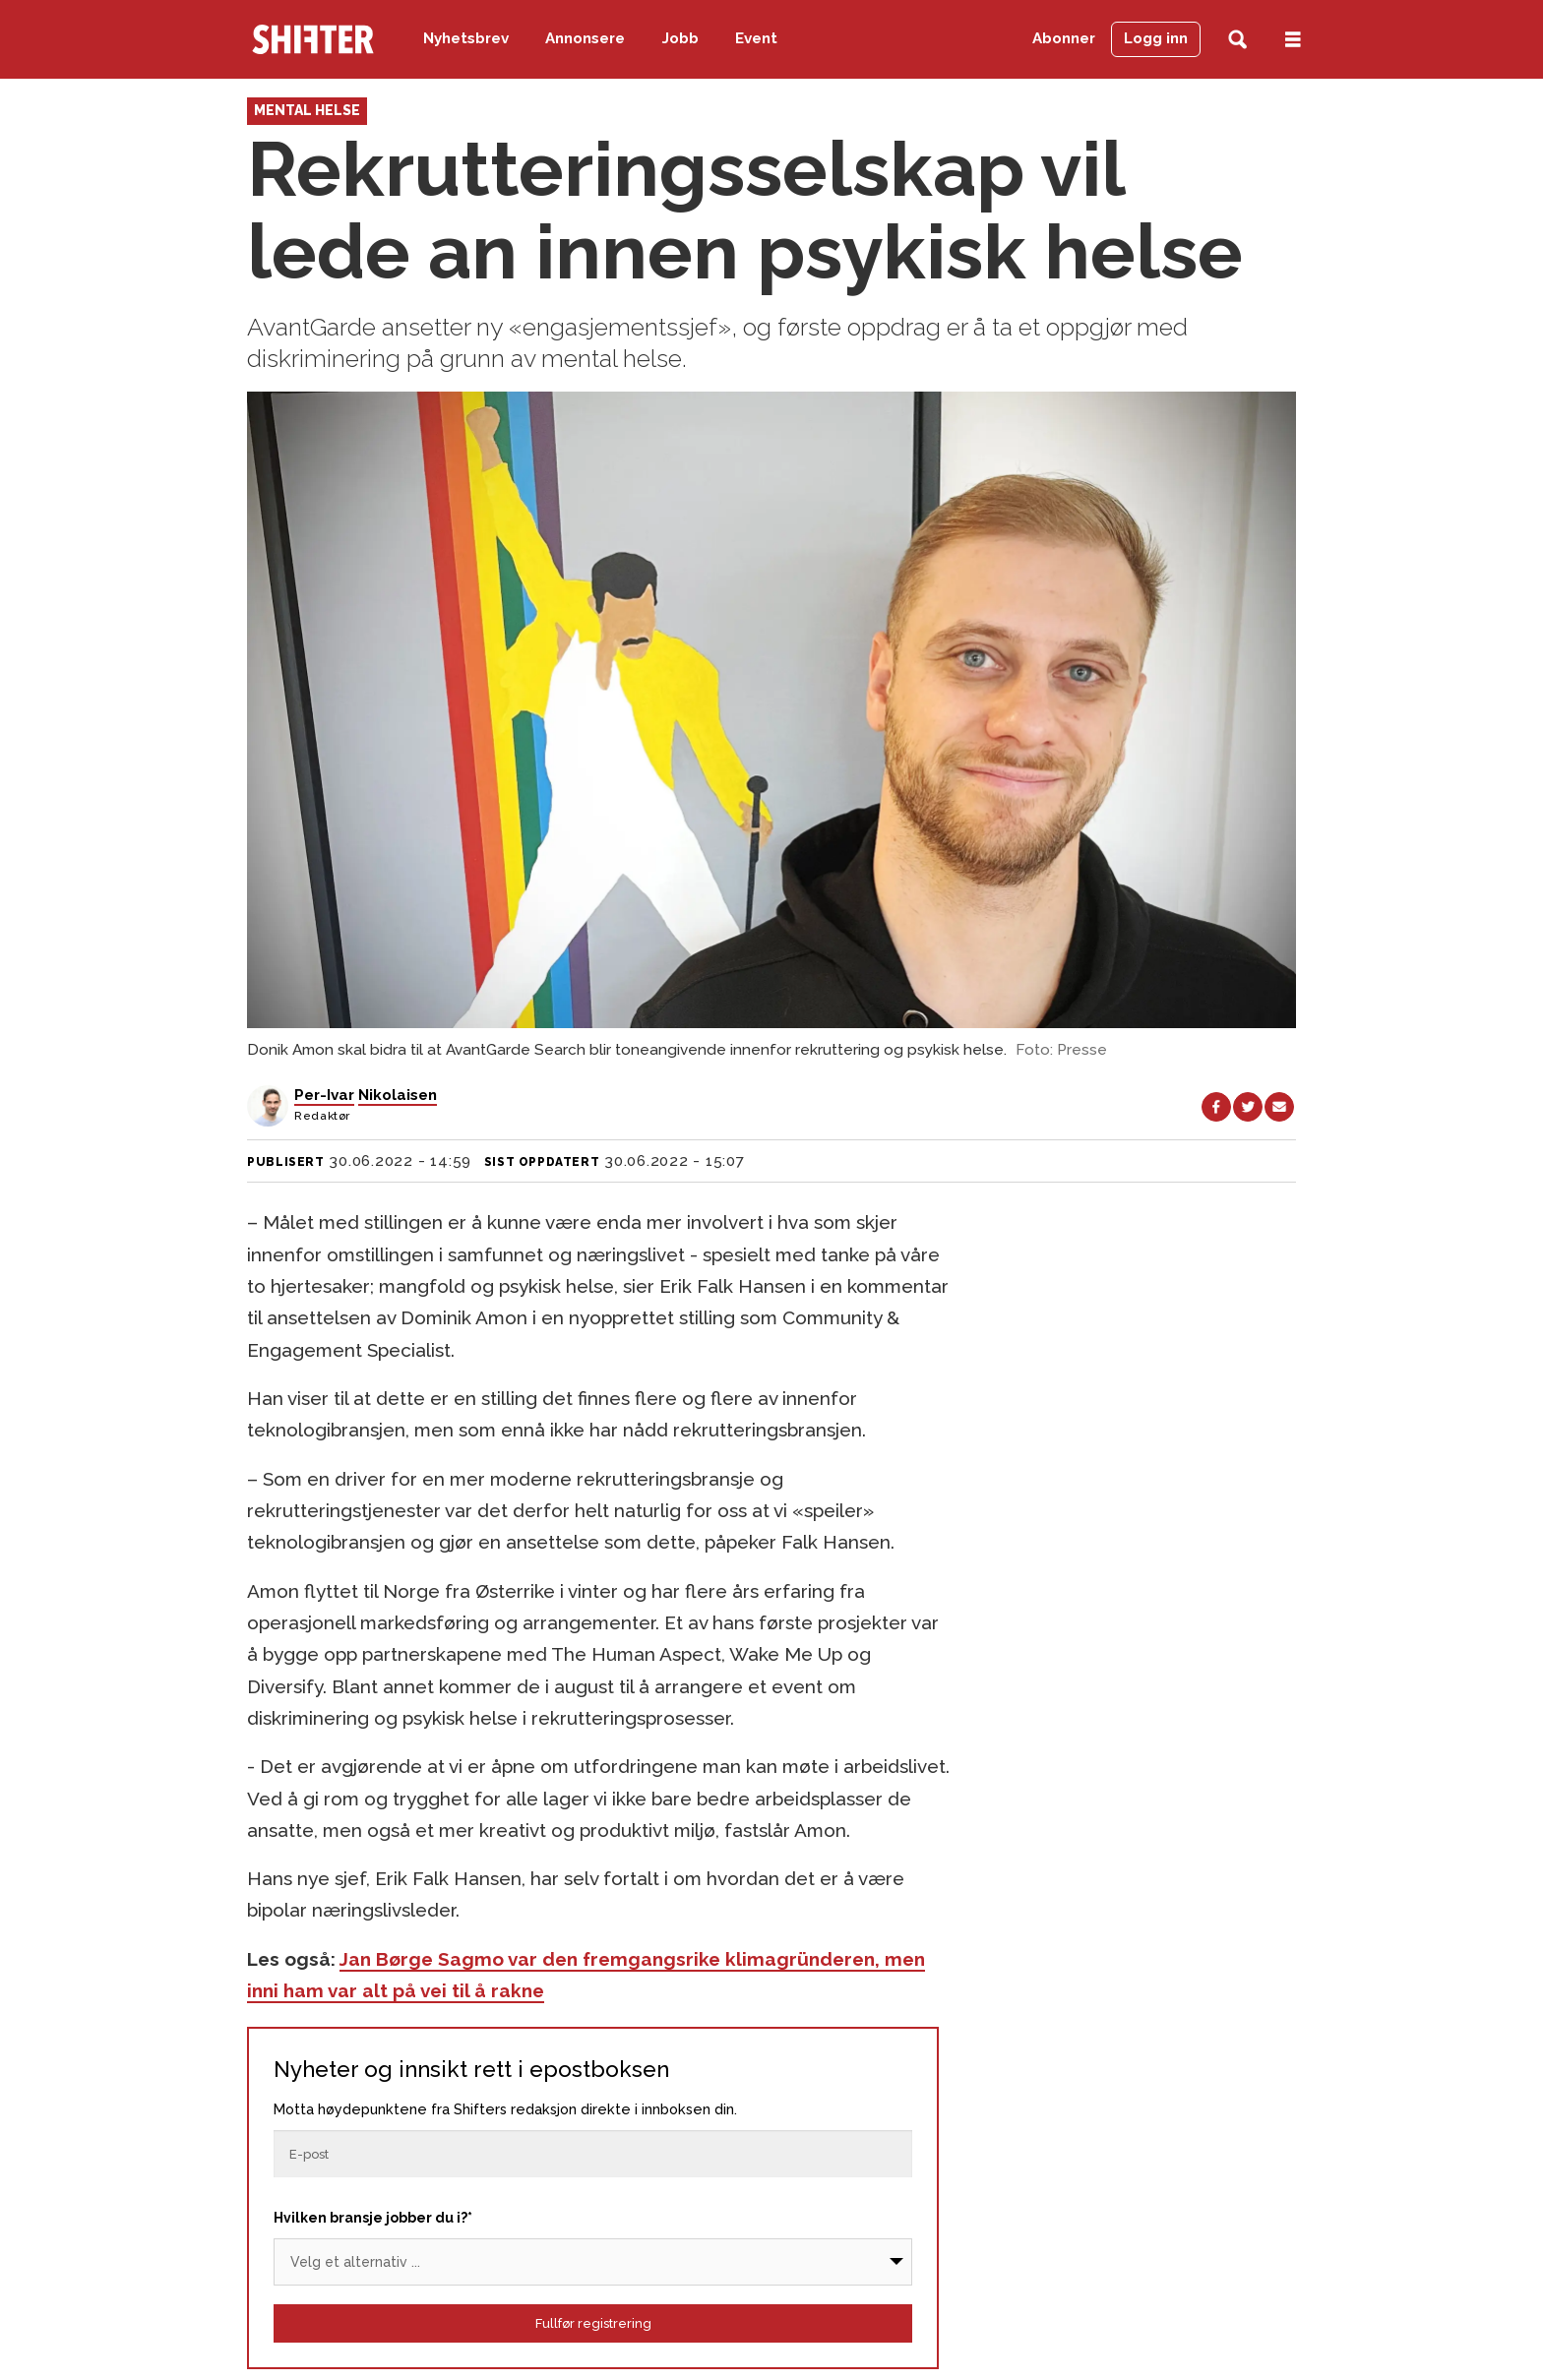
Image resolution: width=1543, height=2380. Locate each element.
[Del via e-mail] (1279, 1107)
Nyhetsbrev (466, 38)
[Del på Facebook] (1216, 1107)
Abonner (1063, 38)
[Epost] (593, 2153)
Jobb (680, 38)
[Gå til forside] (313, 39)
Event (756, 38)
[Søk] (1237, 40)
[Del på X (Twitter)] (1248, 1107)
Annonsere (585, 38)
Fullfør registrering (593, 2323)
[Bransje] (593, 2262)
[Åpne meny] (1293, 40)
